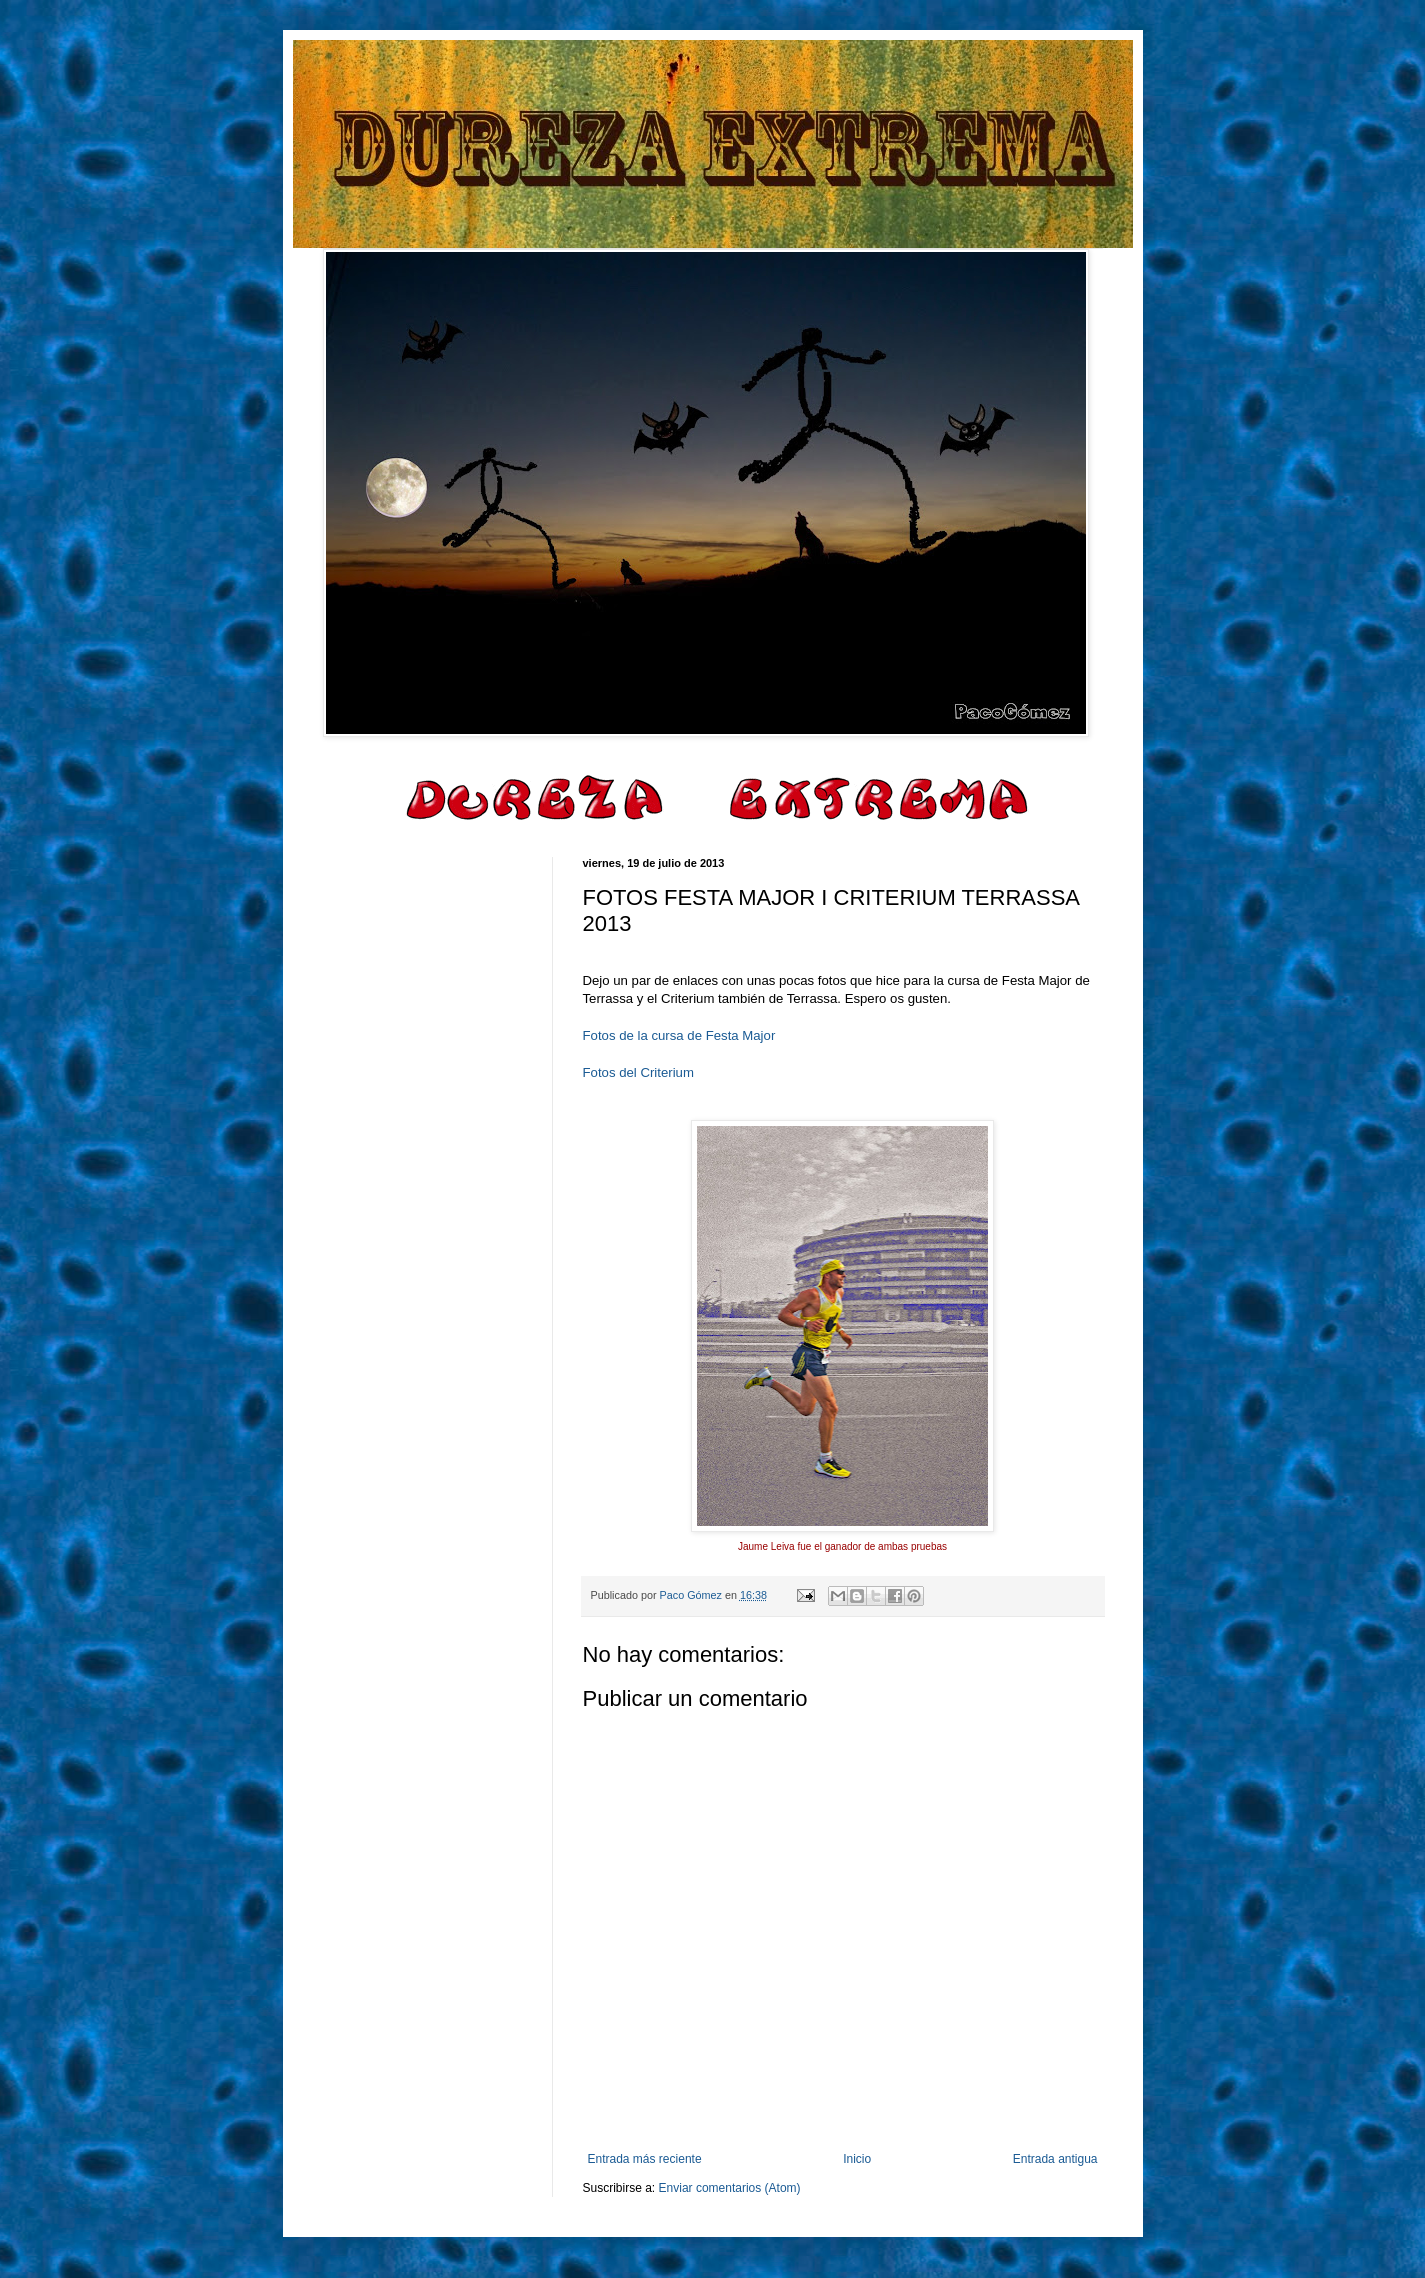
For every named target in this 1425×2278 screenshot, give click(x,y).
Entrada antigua (1055, 2159)
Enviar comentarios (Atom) (730, 2188)
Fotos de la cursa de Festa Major (679, 1035)
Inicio (857, 2159)
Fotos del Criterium (638, 1072)
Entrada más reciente (645, 2159)
